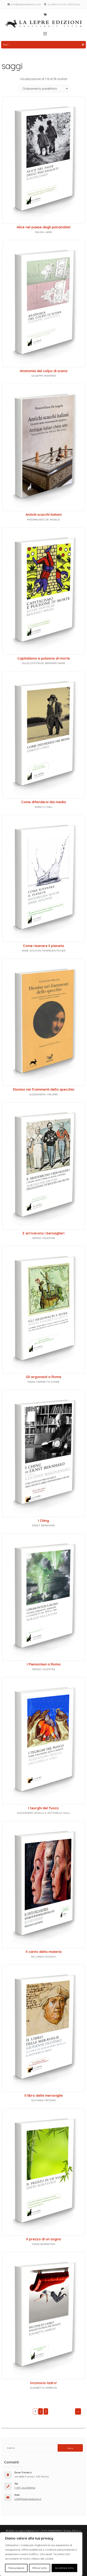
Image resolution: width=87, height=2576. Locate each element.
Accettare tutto (64, 2568)
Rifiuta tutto (39, 2568)
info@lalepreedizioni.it (27, 2499)
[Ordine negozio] (43, 88)
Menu (43, 44)
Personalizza (16, 2568)
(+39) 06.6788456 (24, 2487)
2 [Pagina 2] (40, 2411)
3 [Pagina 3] (46, 2411)
